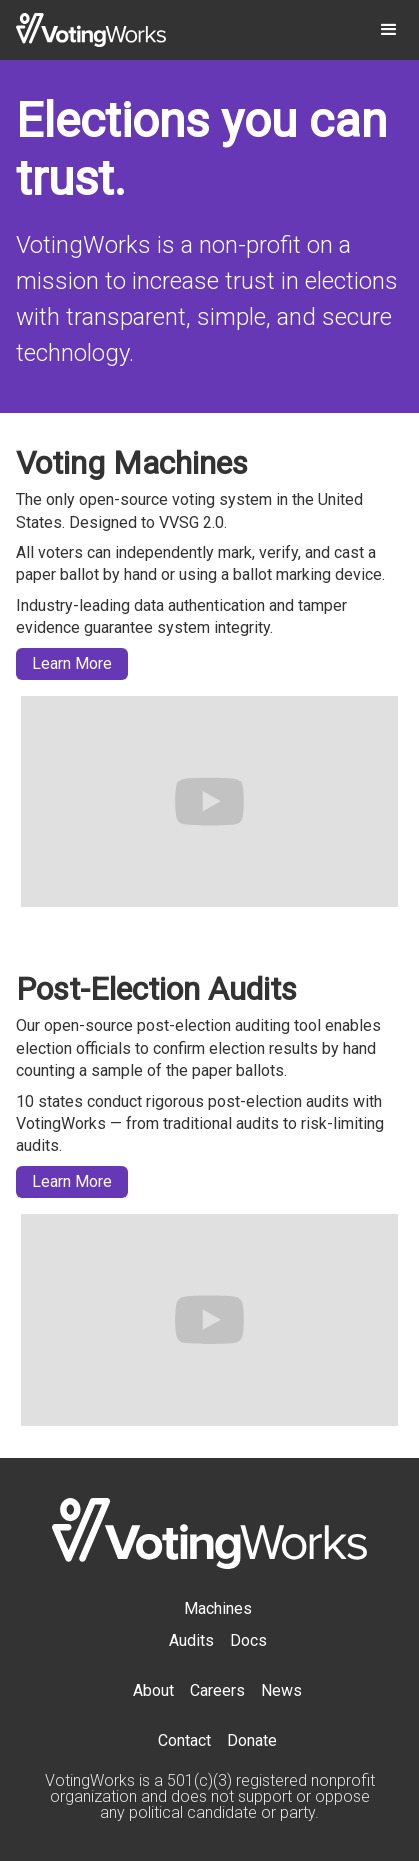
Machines (218, 1608)
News (281, 1690)
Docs (248, 1640)
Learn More (72, 663)
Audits (191, 1640)
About (153, 1690)
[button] (389, 30)
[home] (91, 30)
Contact (184, 1740)
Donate (252, 1740)
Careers (217, 1690)
